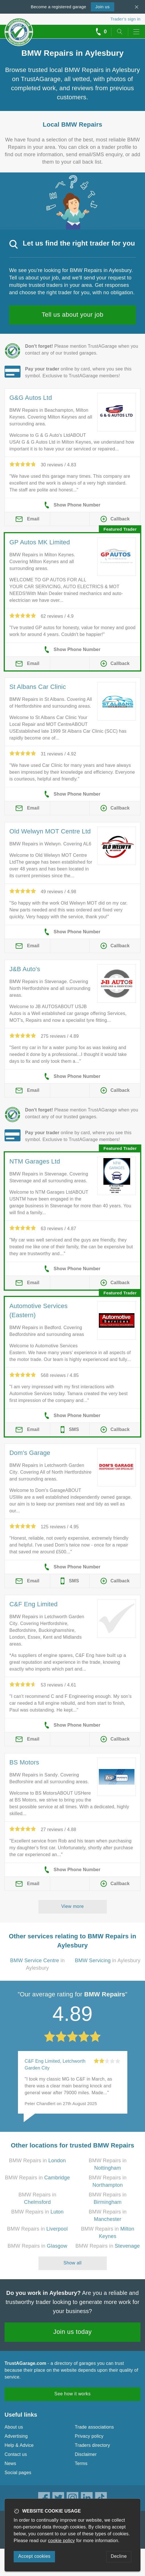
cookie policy (61, 2540)
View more (72, 1906)
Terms (81, 2463)
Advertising (16, 2436)
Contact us (16, 2454)
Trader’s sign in (125, 19)
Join (102, 6)
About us (14, 2427)
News (10, 2463)
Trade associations (94, 2427)
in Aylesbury (107, 1960)
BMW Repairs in (37, 2160)
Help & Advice (19, 2445)
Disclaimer (86, 2454)
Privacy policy (89, 2436)
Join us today (72, 2331)
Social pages (18, 2472)
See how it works (72, 2393)
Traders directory (92, 2445)
